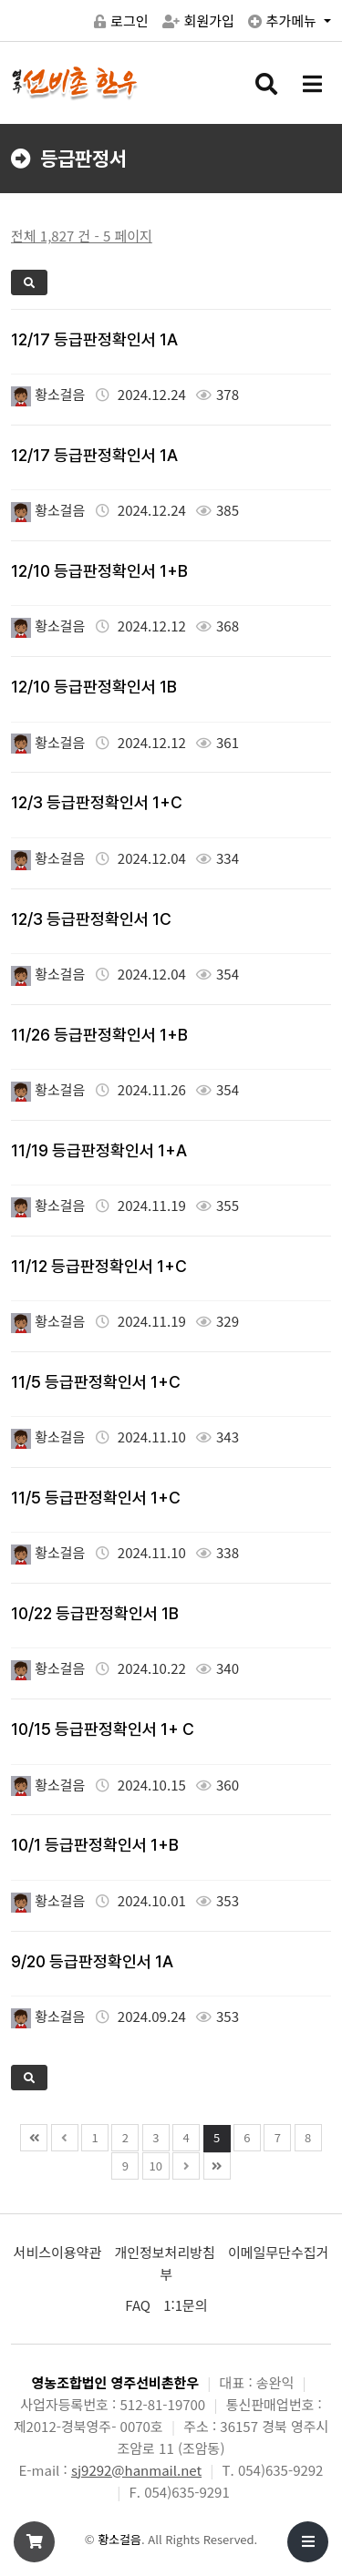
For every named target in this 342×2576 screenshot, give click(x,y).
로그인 (121, 20)
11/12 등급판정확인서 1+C (99, 1266)
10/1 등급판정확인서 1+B (95, 1844)
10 (156, 2165)
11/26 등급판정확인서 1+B (99, 1034)
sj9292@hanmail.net (136, 2469)
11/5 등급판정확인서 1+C (96, 1381)
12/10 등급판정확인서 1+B (99, 570)
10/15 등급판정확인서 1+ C (102, 1729)
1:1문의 (185, 2304)
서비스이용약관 (58, 2252)
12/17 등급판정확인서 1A (94, 339)
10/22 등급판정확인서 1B (95, 1613)
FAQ (137, 2304)
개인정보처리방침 (164, 2252)
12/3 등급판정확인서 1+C (96, 802)
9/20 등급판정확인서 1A (92, 1961)
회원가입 (198, 20)
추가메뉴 (284, 20)
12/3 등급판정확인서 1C (91, 919)
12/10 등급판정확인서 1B (94, 686)
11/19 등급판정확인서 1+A (99, 1150)
